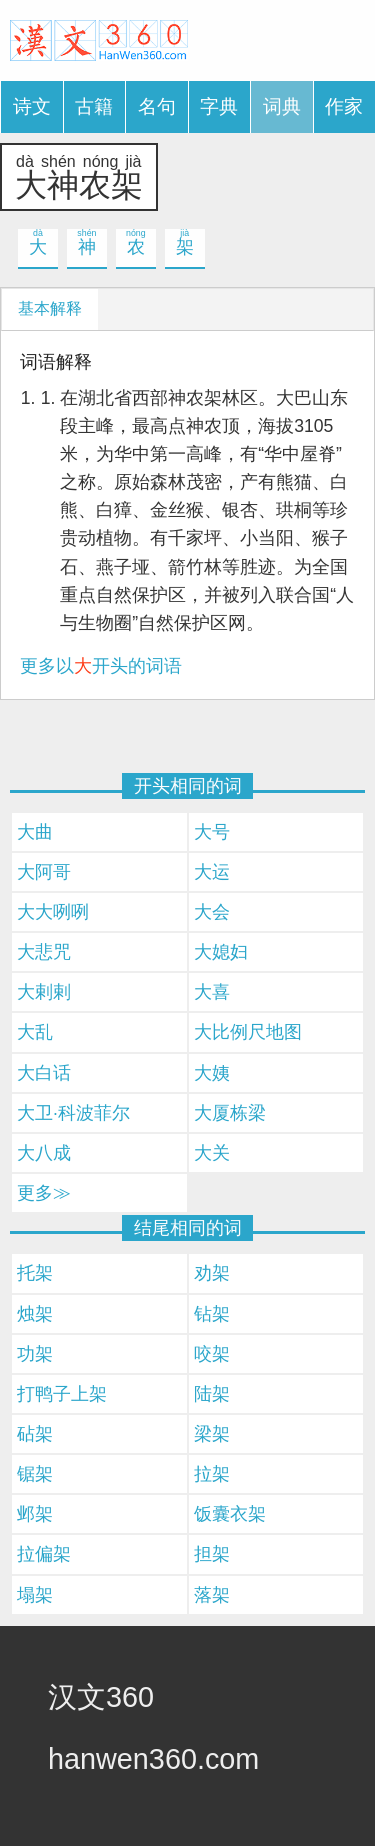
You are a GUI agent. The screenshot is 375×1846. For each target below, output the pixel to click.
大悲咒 (44, 952)
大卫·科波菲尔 (73, 1113)
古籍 (94, 106)
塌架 (35, 1595)
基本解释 (50, 308)
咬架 (212, 1354)
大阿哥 (44, 872)
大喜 (212, 992)
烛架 (35, 1314)
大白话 (44, 1073)
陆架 (212, 1394)
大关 (212, 1153)
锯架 (35, 1474)
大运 (212, 872)
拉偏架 (44, 1554)
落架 (212, 1595)
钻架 (212, 1314)
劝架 (212, 1273)
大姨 (212, 1073)
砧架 (35, 1434)
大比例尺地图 (248, 1032)
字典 (219, 106)
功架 (35, 1354)
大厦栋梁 (230, 1113)
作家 (344, 106)
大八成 (44, 1153)
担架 (212, 1554)
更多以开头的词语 (101, 666)
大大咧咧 (53, 912)
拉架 (212, 1474)
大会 (212, 912)
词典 (282, 106)
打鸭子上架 (62, 1394)
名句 (157, 106)
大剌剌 (44, 992)
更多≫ (44, 1193)
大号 (212, 832)
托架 (35, 1273)
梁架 (212, 1434)
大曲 (35, 832)
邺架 (35, 1514)
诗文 (32, 106)
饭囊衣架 (230, 1514)
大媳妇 (221, 952)
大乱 (35, 1032)
